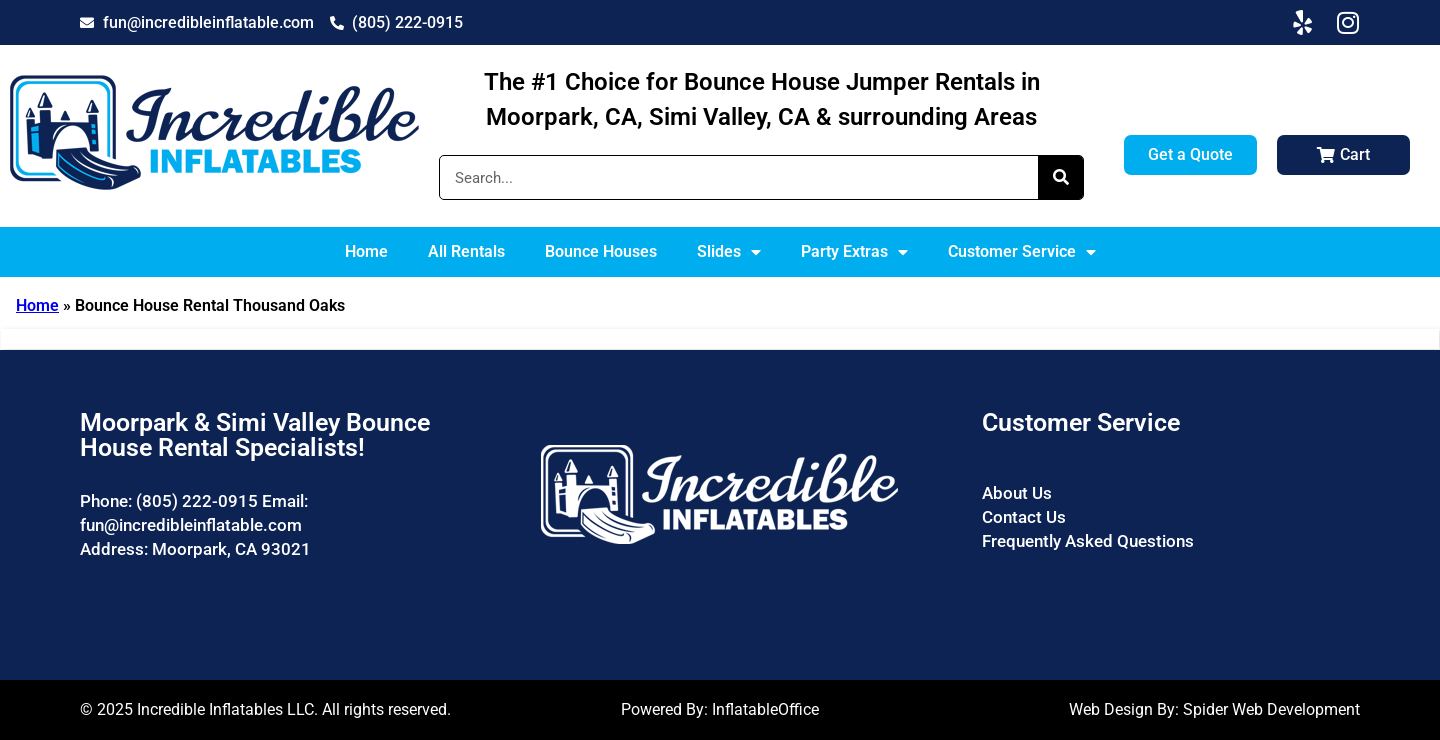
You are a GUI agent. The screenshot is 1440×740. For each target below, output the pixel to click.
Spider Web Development (1271, 709)
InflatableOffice (765, 709)
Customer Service (1022, 252)
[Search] (1060, 177)
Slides (729, 252)
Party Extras (854, 252)
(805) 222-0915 (197, 501)
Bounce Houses (601, 251)
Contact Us (1024, 517)
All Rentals (466, 251)
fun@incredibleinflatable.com (191, 525)
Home (366, 251)
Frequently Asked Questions (1088, 541)
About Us (1017, 493)
